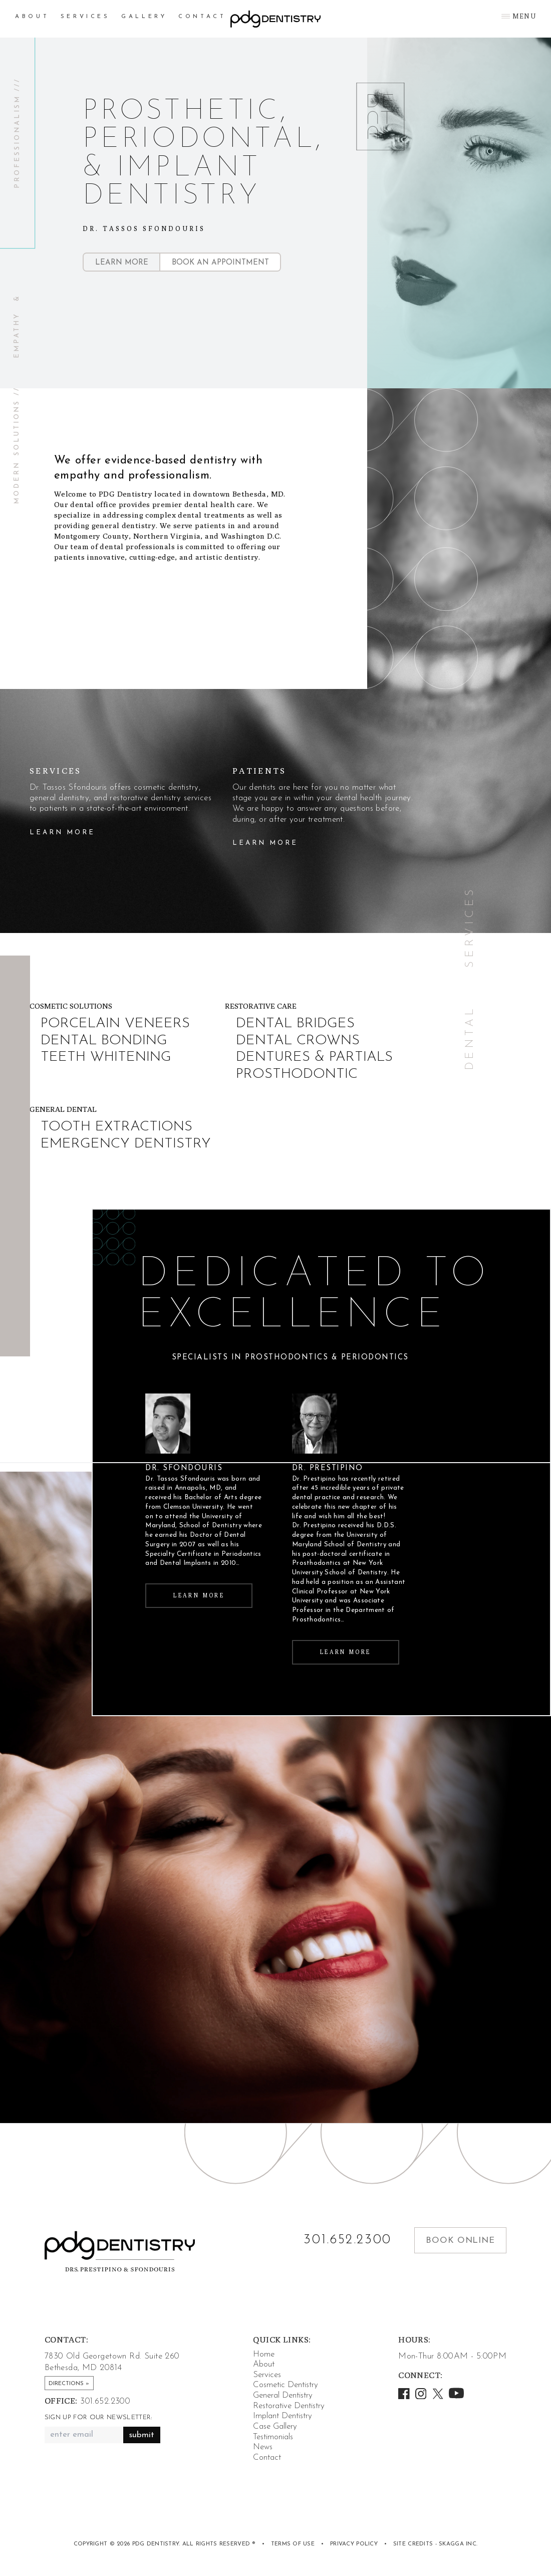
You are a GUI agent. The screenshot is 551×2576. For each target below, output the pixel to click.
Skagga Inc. (458, 2544)
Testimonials (273, 2437)
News (262, 2447)
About (32, 17)
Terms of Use (293, 2544)
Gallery (144, 17)
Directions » (69, 2384)
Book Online (460, 2240)
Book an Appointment (220, 263)
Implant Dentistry (282, 2416)
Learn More (121, 263)
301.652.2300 (348, 2240)
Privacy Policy (354, 2544)
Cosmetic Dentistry (285, 2385)
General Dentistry (283, 2395)
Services (85, 17)
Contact (202, 17)
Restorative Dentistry (289, 2406)
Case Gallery (275, 2426)
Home (263, 2354)
